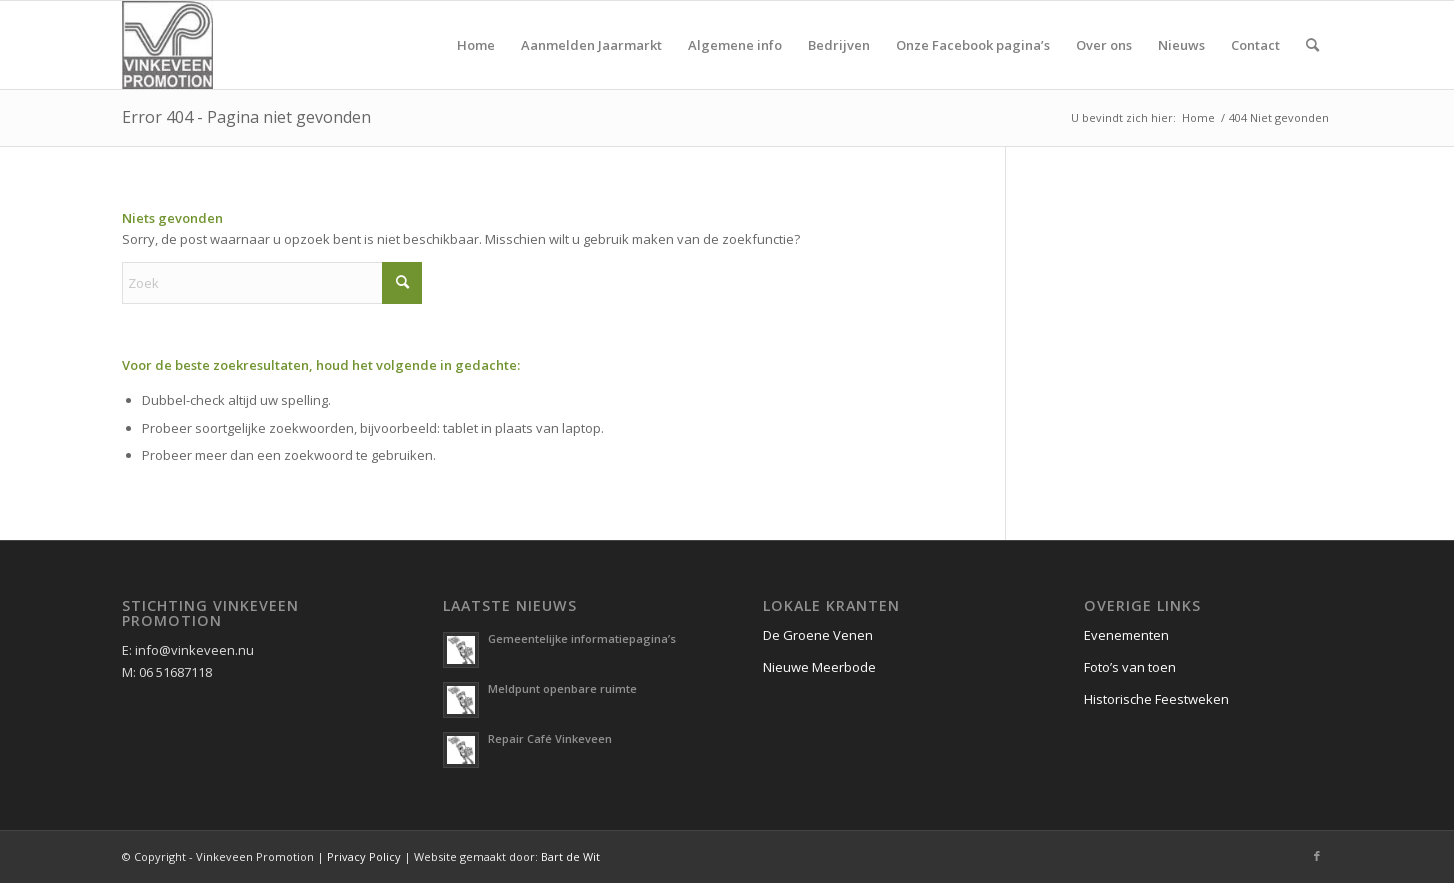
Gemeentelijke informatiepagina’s (582, 638)
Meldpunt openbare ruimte (562, 688)
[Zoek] (1312, 45)
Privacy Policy (364, 856)
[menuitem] (476, 45)
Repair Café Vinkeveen (550, 738)
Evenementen (1126, 635)
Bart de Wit (570, 856)
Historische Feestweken (1156, 699)
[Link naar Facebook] (1317, 856)
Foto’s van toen (1130, 667)
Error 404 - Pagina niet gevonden (246, 117)
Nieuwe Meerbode (819, 667)
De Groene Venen (818, 635)
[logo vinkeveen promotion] (167, 45)
